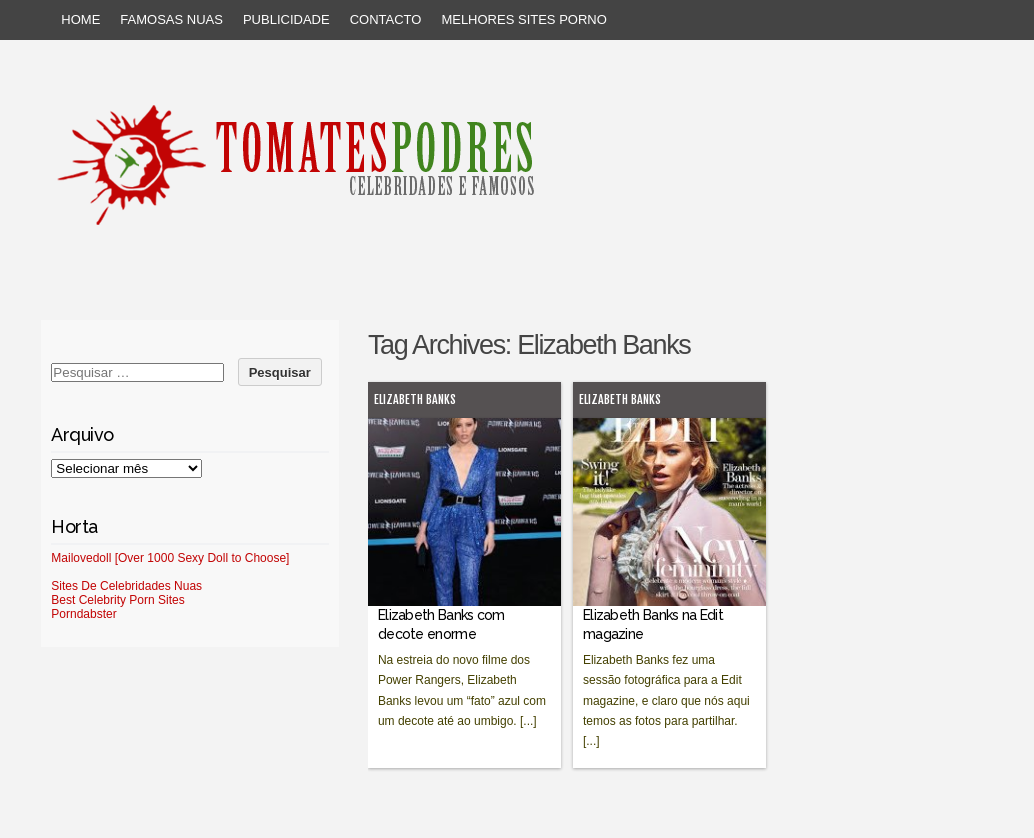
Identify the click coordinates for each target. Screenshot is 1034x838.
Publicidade (286, 19)
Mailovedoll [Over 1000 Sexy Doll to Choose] (170, 558)
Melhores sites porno (523, 19)
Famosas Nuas (171, 19)
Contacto (386, 19)
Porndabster (83, 614)
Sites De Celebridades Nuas (126, 586)
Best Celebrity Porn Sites (117, 600)
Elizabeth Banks (415, 399)
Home (80, 19)
